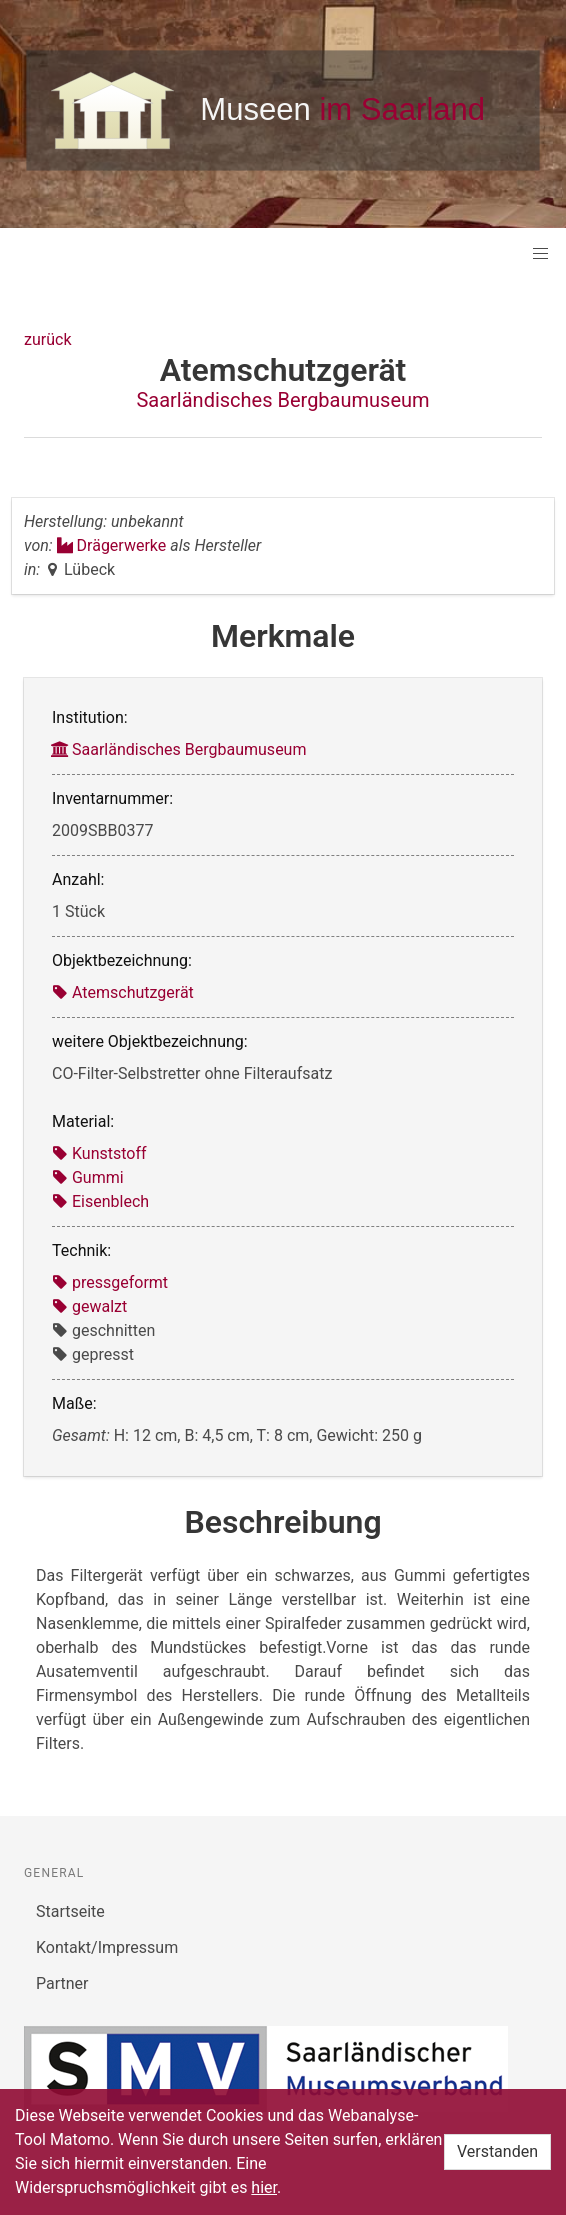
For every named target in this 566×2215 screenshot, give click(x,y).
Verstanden (497, 2151)
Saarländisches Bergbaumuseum (282, 400)
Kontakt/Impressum (107, 1947)
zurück (47, 339)
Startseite (70, 1911)
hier (264, 2187)
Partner (62, 1983)
